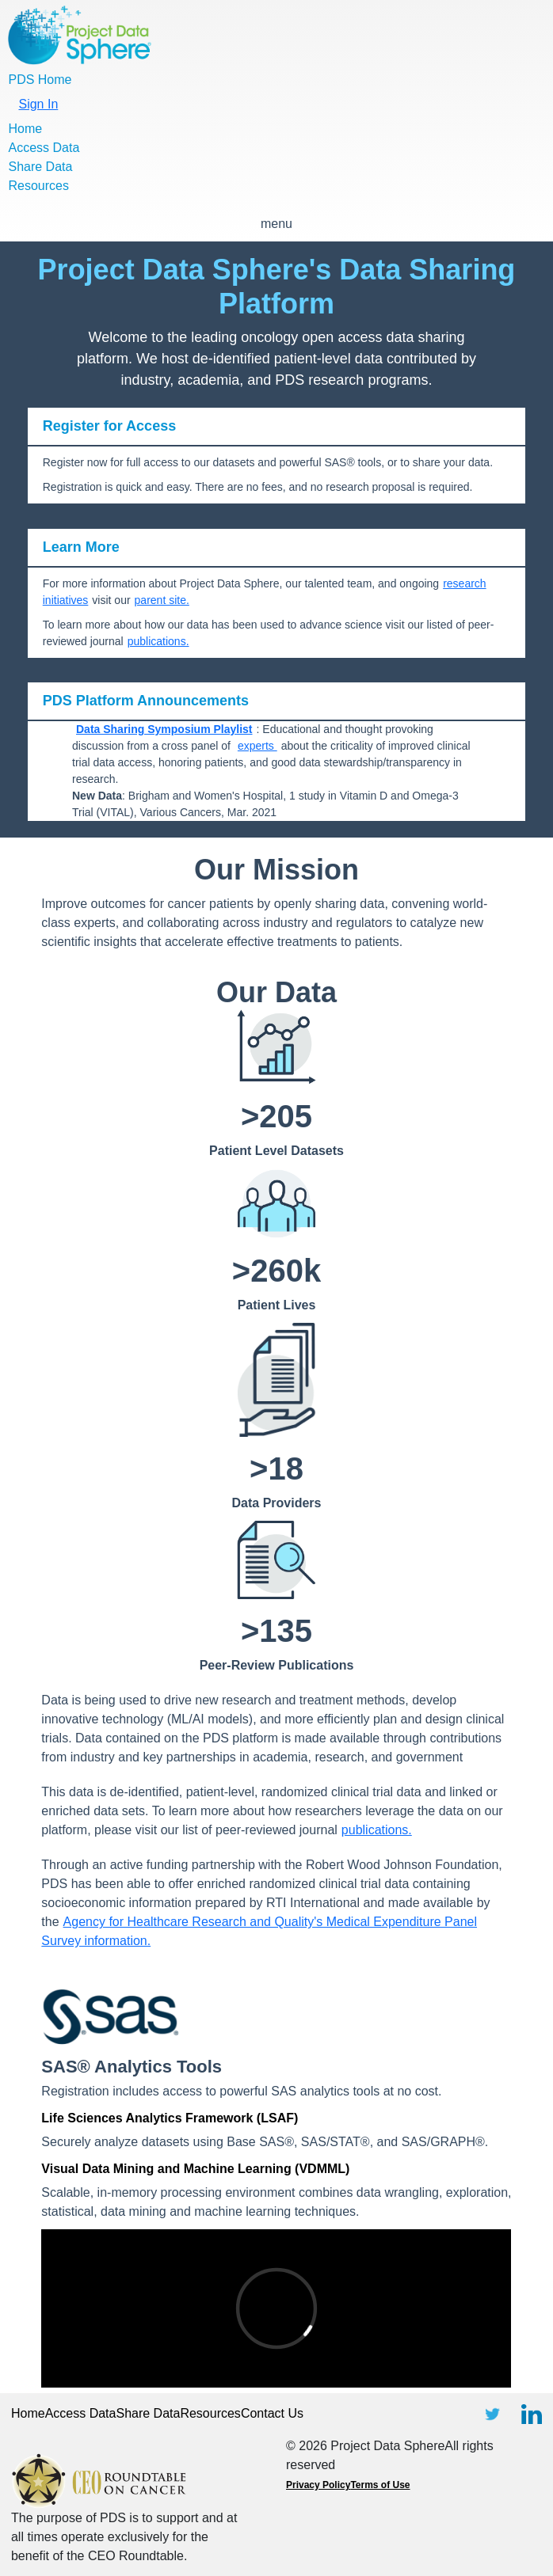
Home (25, 128)
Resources (38, 185)
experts (257, 745)
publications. (158, 641)
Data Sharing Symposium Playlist (164, 729)
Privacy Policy (318, 2485)
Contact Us (272, 2413)
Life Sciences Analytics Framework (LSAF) (169, 2118)
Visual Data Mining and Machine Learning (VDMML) (195, 2168)
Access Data (43, 147)
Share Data (40, 166)
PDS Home (39, 79)
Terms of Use (380, 2485)
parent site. (162, 600)
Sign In (38, 104)
